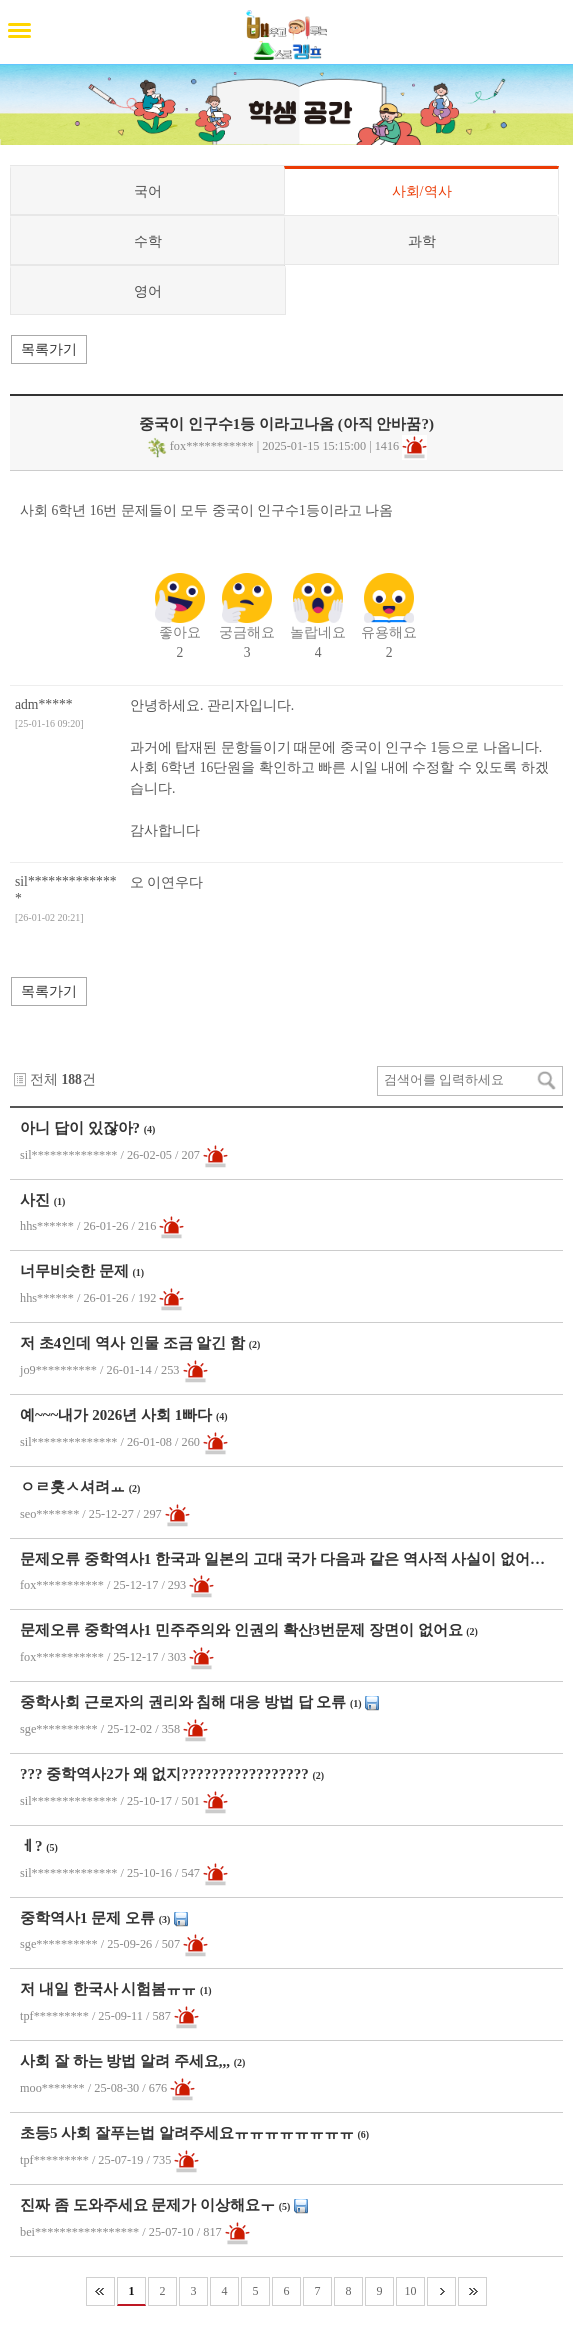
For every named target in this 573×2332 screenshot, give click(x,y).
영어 (148, 291)
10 (411, 2291)
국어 (148, 191)
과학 (422, 241)
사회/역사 (422, 191)
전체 (44, 1079)
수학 (148, 241)
